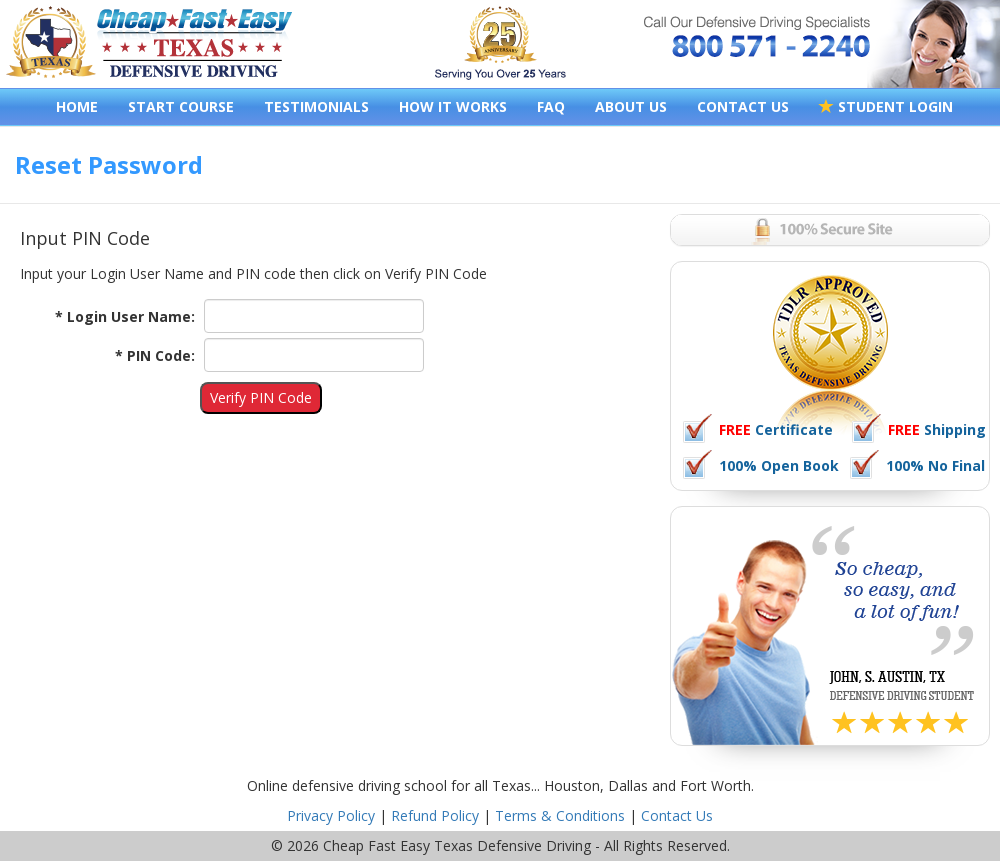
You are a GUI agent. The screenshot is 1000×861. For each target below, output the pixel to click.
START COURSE (181, 106)
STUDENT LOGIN (886, 106)
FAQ (551, 106)
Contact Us (677, 815)
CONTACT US (743, 106)
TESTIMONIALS (316, 106)
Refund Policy (435, 815)
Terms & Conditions (560, 815)
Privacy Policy (331, 815)
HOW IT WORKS (453, 106)
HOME (77, 106)
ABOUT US (631, 106)
